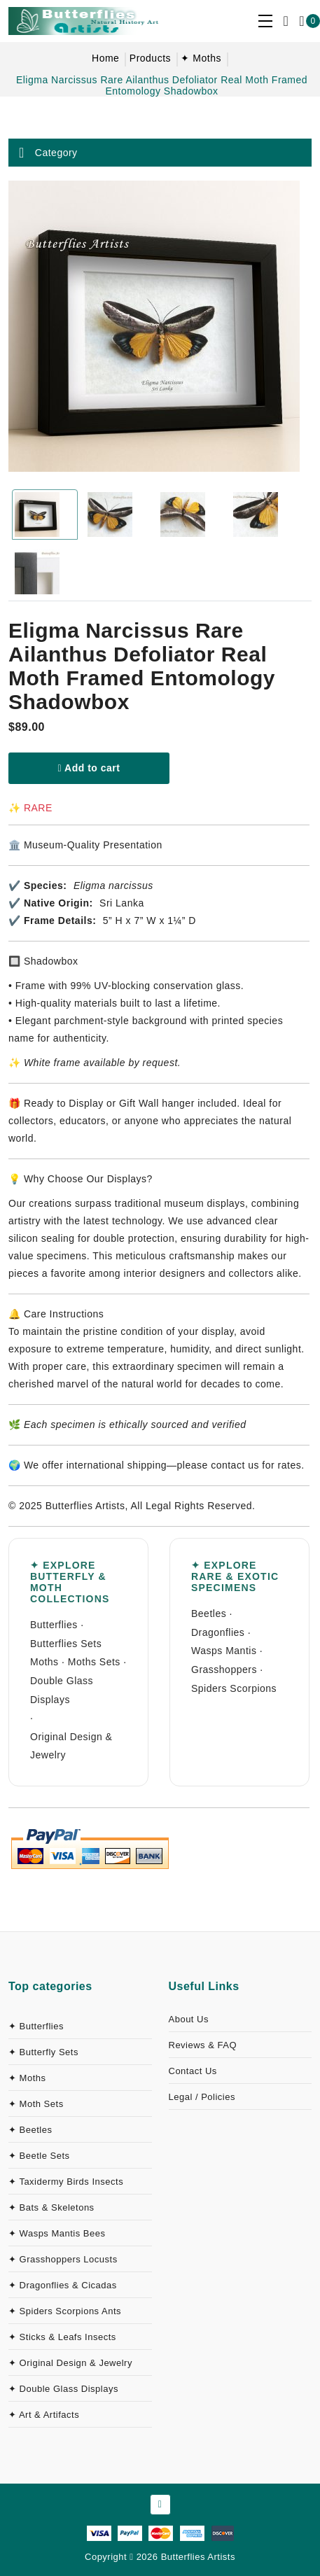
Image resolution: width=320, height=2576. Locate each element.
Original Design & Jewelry (71, 1746)
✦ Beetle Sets (39, 2155)
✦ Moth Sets (36, 2104)
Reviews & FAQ (203, 2045)
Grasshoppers (224, 1669)
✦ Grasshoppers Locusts (63, 2259)
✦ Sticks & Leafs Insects (62, 2337)
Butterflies (54, 1624)
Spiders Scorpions (234, 1688)
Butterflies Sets (66, 1643)
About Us (189, 2019)
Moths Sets (94, 1661)
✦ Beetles (30, 2129)
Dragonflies (217, 1632)
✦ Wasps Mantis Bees (57, 2233)
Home (105, 58)
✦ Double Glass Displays (63, 2389)
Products (150, 58)
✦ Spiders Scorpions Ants (64, 2311)
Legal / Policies (202, 2097)
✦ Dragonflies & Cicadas (62, 2285)
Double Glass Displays (61, 1690)
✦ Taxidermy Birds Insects (65, 2181)
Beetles (208, 1613)
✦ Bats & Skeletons (51, 2207)
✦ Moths (201, 58)
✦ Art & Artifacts (43, 2414)
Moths (44, 1661)
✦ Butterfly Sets (43, 2052)
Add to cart (89, 768)
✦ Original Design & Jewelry (70, 2363)
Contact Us (193, 2071)
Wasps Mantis (223, 1650)
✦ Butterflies (36, 2026)
